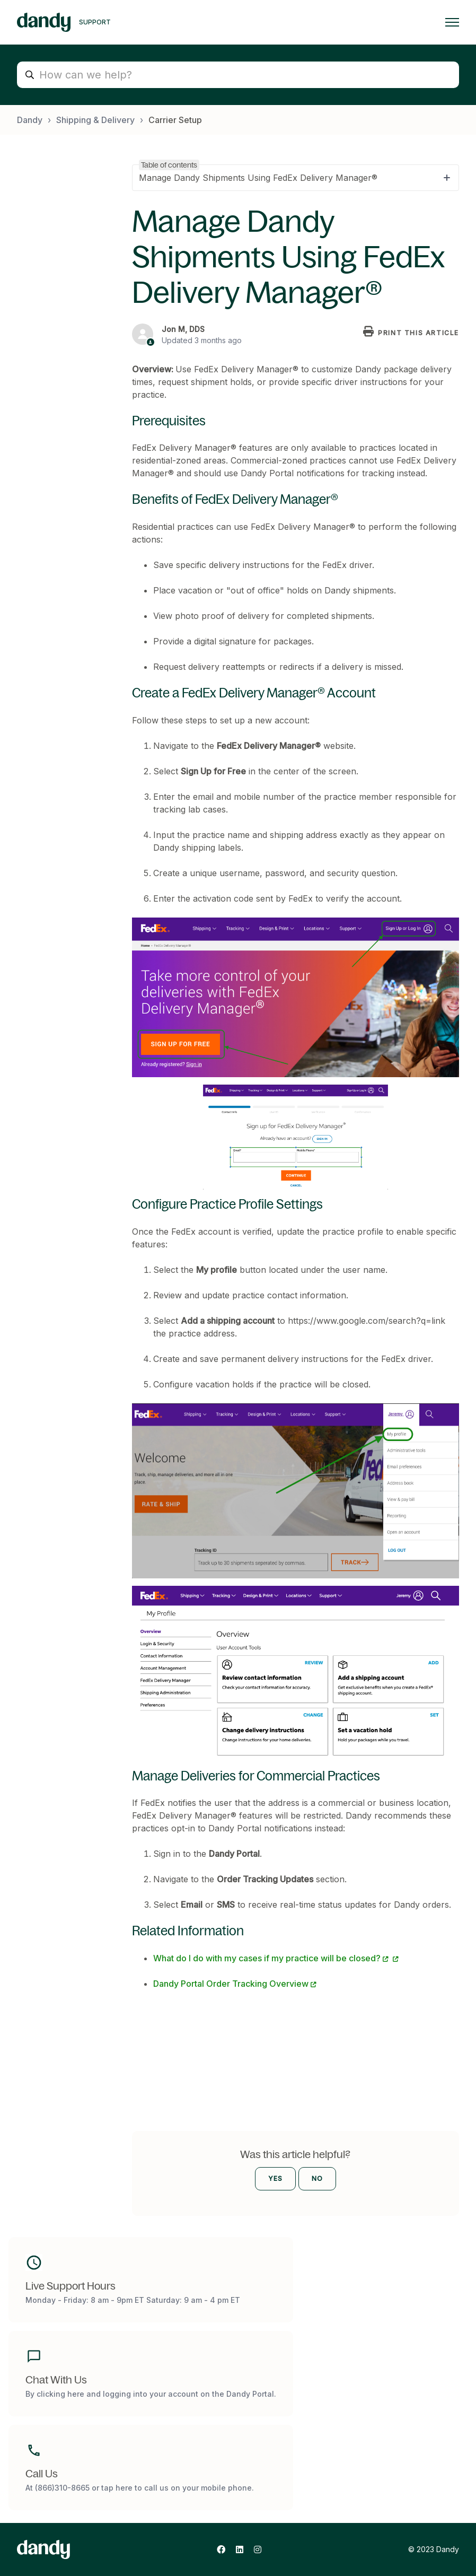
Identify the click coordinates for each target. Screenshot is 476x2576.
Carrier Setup (175, 120)
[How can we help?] (238, 75)
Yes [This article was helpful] (275, 2178)
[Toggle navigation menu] (452, 22)
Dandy (29, 120)
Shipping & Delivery (95, 120)
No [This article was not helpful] (317, 2178)
